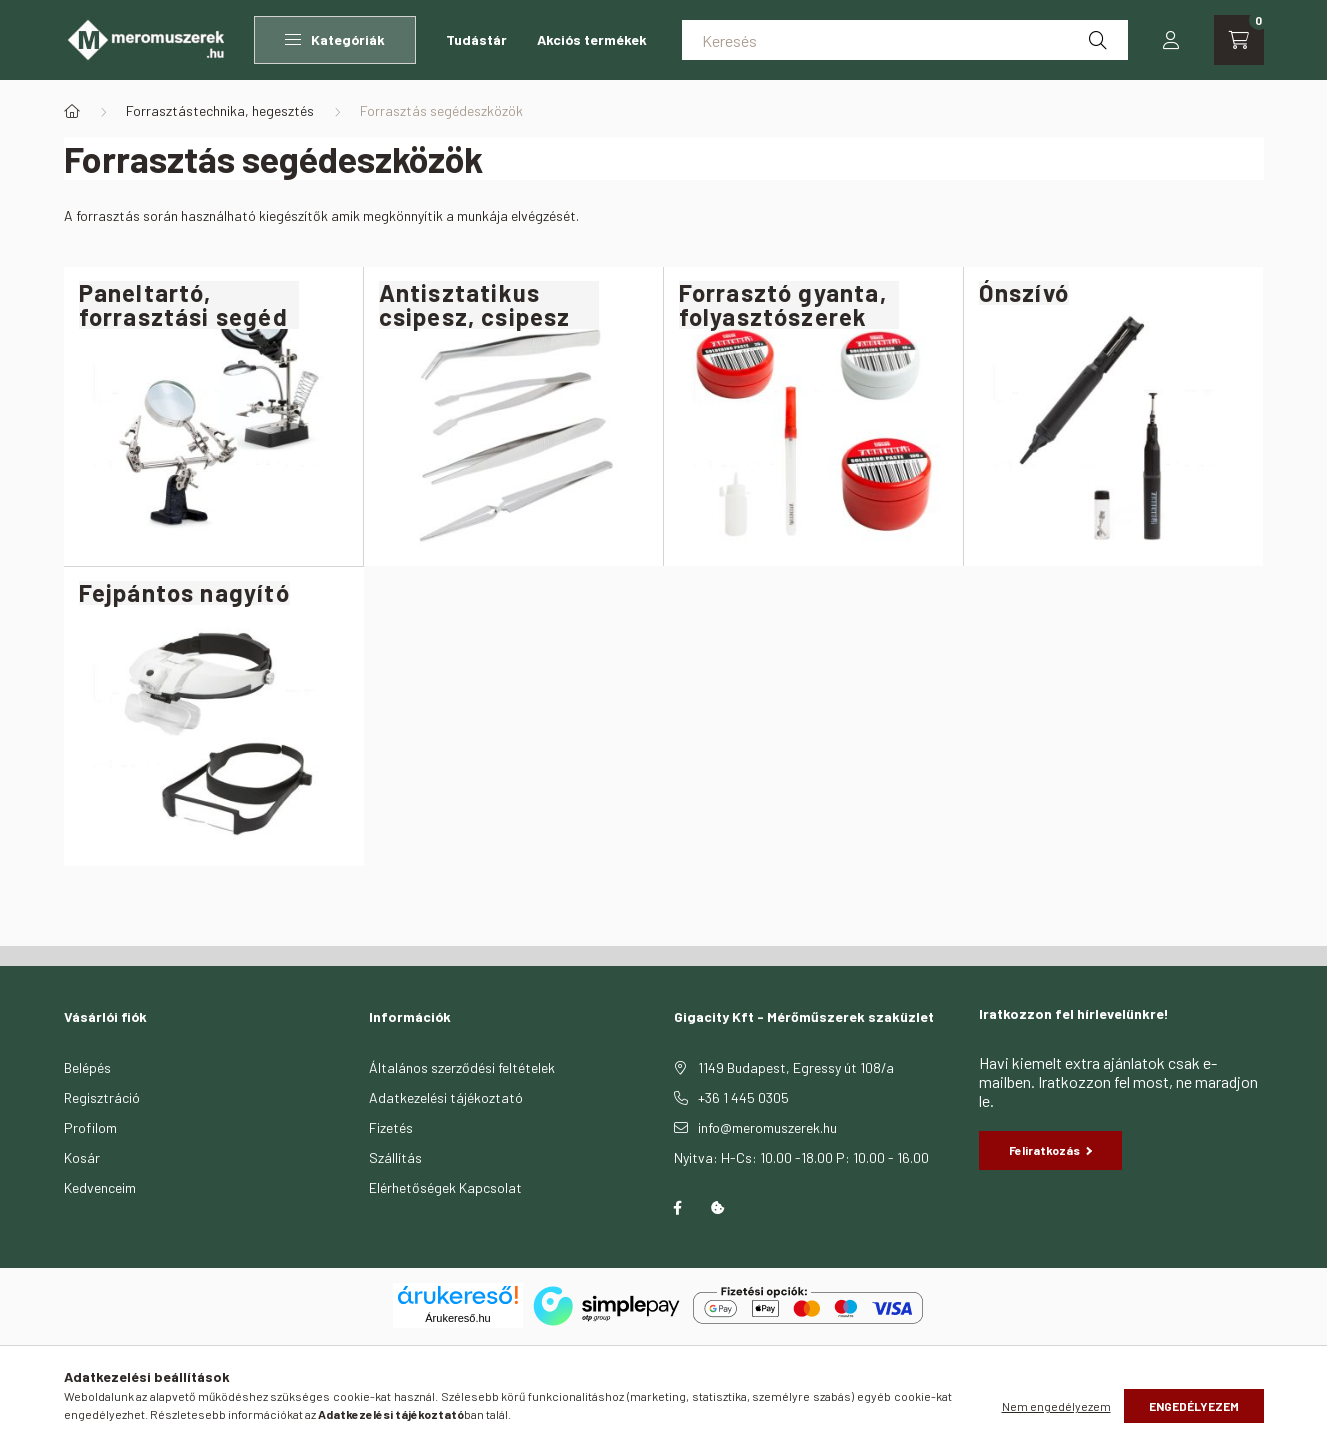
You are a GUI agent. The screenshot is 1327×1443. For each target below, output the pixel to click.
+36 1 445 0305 (743, 1097)
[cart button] (1239, 40)
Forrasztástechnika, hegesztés (220, 110)
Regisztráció (102, 1097)
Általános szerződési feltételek (462, 1067)
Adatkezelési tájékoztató (446, 1097)
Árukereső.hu (457, 1318)
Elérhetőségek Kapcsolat (445, 1187)
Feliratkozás (1051, 1150)
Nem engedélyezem (1056, 1406)
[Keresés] (905, 40)
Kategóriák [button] (335, 39)
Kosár (82, 1157)
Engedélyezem (1194, 1406)
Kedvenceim (100, 1187)
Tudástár (476, 39)
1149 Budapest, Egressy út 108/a (796, 1067)
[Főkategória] (72, 111)
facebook (678, 1208)
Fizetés (391, 1127)
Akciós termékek (592, 39)
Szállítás (395, 1157)
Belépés (87, 1067)
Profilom (90, 1127)
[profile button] (1171, 40)
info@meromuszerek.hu (767, 1127)
